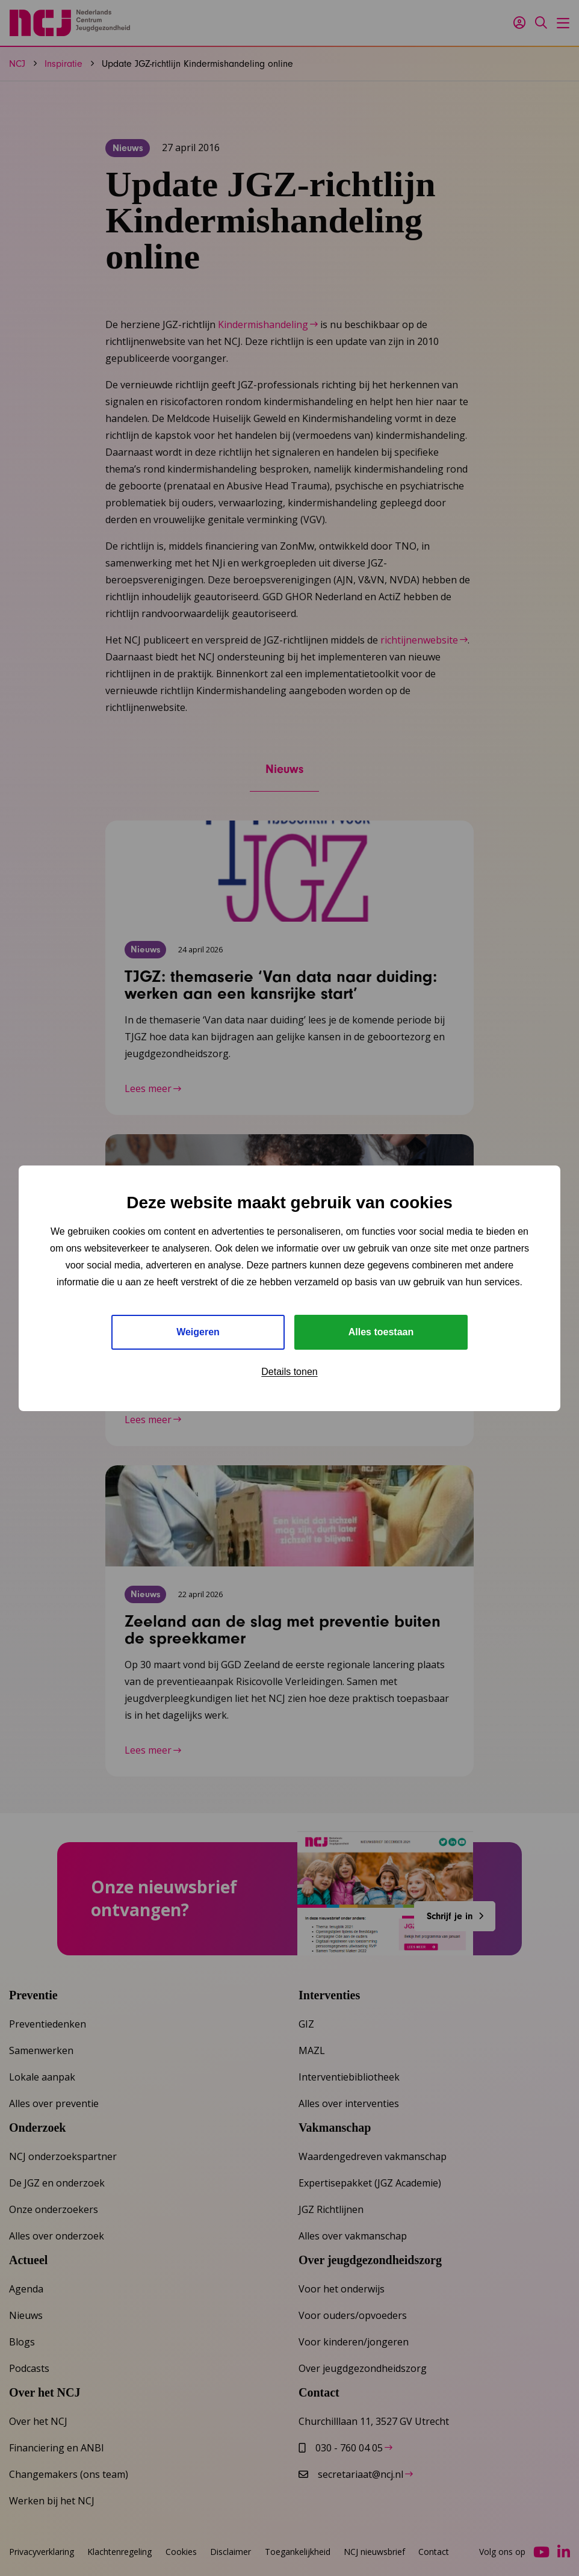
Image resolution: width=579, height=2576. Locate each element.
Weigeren (198, 1332)
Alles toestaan (380, 1332)
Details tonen (289, 1372)
